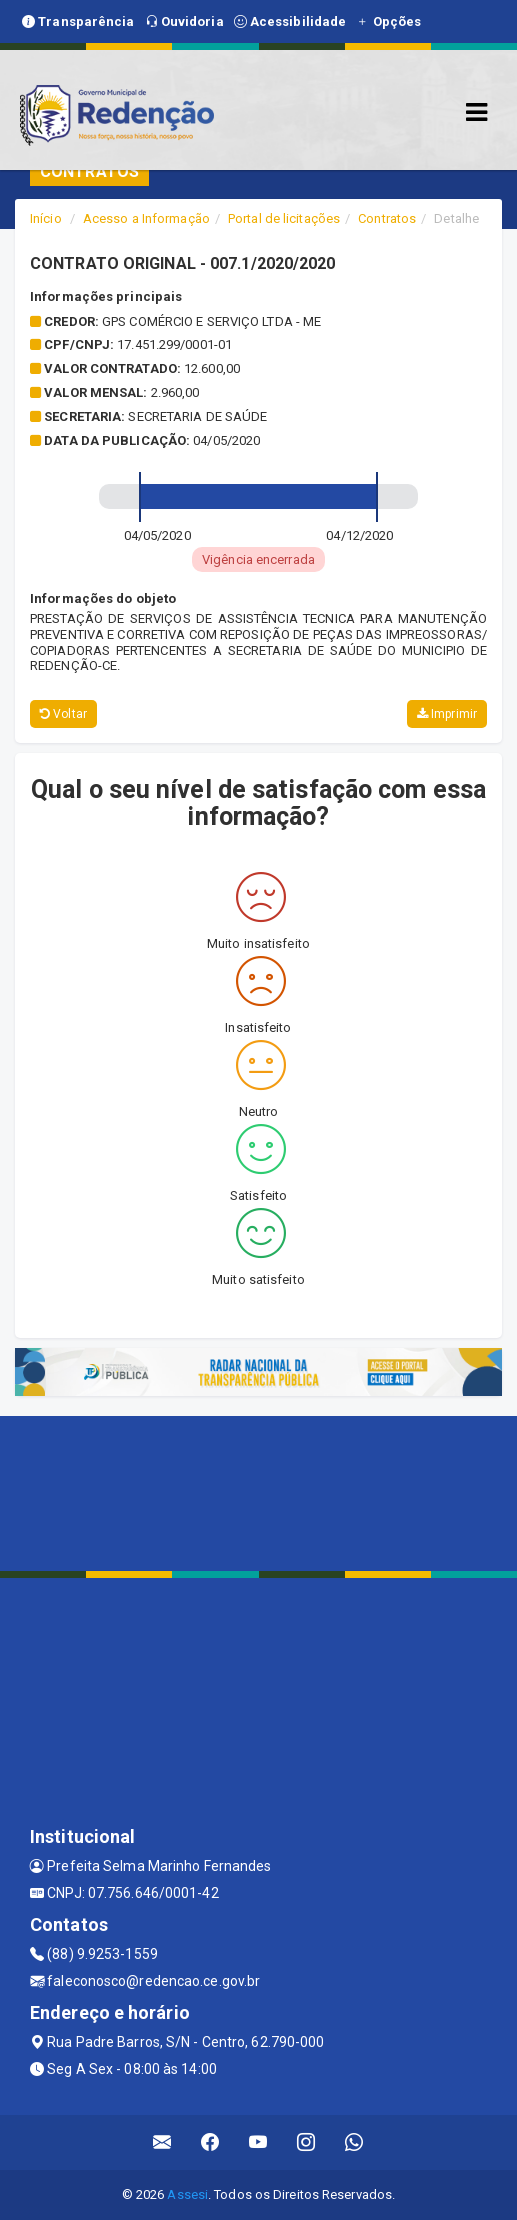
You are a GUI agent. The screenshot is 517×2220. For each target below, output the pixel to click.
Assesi (187, 2194)
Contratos (387, 218)
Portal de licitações (284, 218)
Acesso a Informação (146, 218)
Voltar (63, 714)
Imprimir (447, 714)
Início (46, 218)
